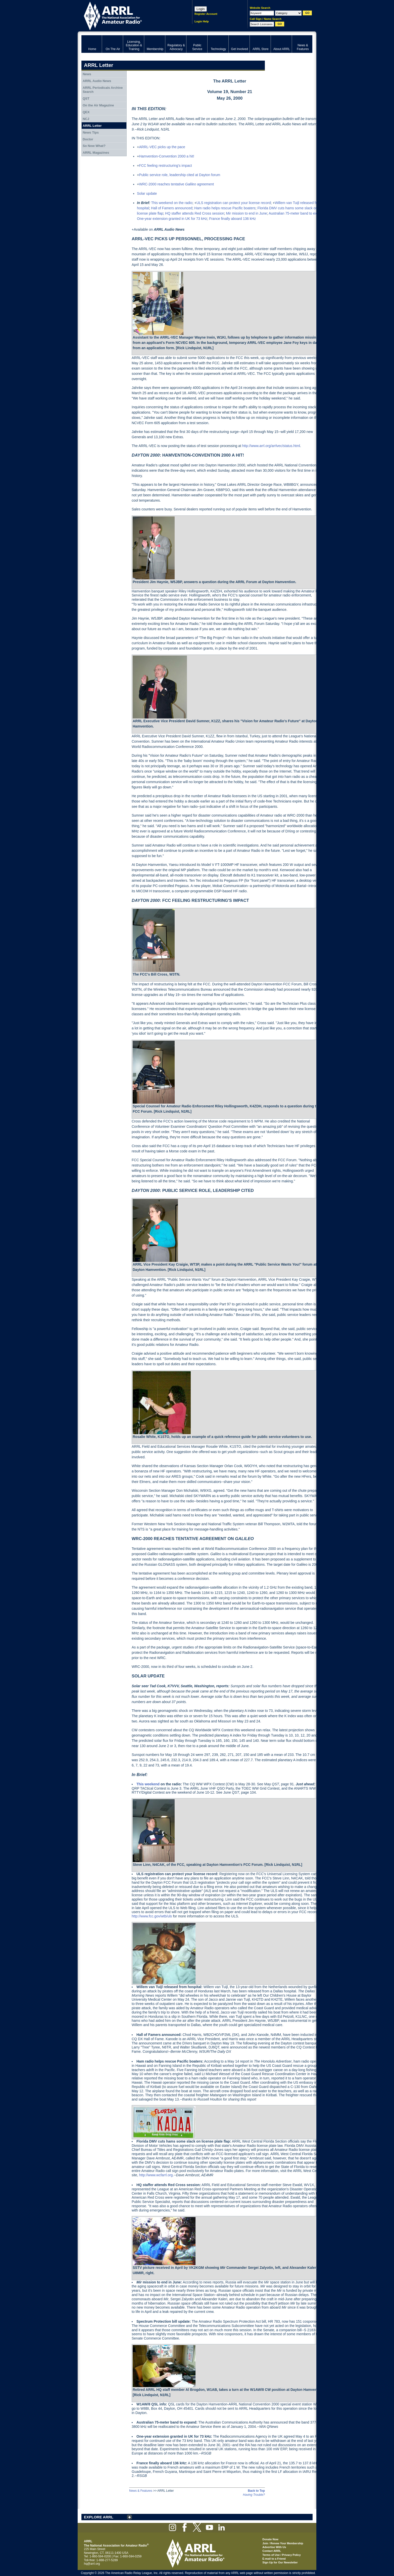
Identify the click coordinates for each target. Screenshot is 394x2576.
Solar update (147, 193)
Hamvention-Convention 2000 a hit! (166, 156)
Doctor (88, 139)
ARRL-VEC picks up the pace (162, 147)
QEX (86, 112)
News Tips (91, 132)
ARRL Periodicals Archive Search (103, 90)
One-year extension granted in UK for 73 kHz (172, 219)
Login (200, 9)
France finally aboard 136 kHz (232, 219)
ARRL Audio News (97, 81)
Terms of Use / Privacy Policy (281, 2554)
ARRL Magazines (96, 152)
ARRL (130, 15)
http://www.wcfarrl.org (156, 2175)
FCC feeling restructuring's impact (165, 166)
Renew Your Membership (286, 2543)
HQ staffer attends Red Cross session (194, 213)
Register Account (205, 13)
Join (265, 2543)
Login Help (201, 21)
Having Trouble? (254, 2495)
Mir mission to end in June (246, 213)
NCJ (86, 119)
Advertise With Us (274, 2547)
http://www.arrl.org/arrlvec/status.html (271, 446)
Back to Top (256, 2490)
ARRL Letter (92, 126)
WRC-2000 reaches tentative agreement (176, 184)
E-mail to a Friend (273, 2558)
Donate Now (270, 2539)
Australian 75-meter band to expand (297, 213)
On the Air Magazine (98, 105)
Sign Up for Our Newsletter (280, 2562)
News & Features (140, 2490)
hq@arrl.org (92, 2563)
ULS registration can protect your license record (233, 203)
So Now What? (94, 146)
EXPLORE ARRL (98, 2517)
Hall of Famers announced (171, 208)
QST (86, 98)
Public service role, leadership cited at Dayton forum (179, 175)
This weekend (148, 1784)
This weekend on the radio (171, 203)
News (87, 74)
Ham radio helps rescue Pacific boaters (225, 208)
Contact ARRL (271, 2550)
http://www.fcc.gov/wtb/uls (152, 1916)
